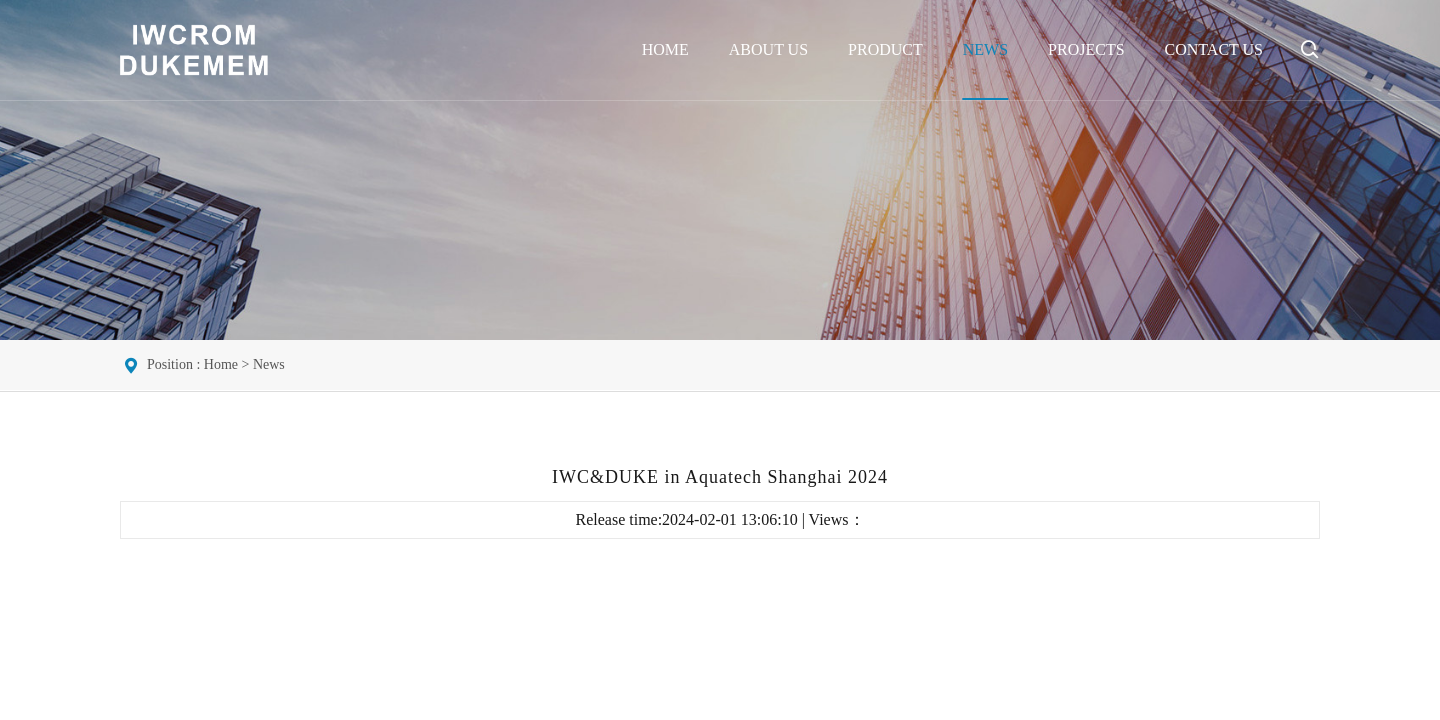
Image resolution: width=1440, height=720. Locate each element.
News (985, 49)
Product (885, 49)
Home (665, 49)
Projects (1086, 49)
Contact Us (1214, 49)
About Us (768, 49)
